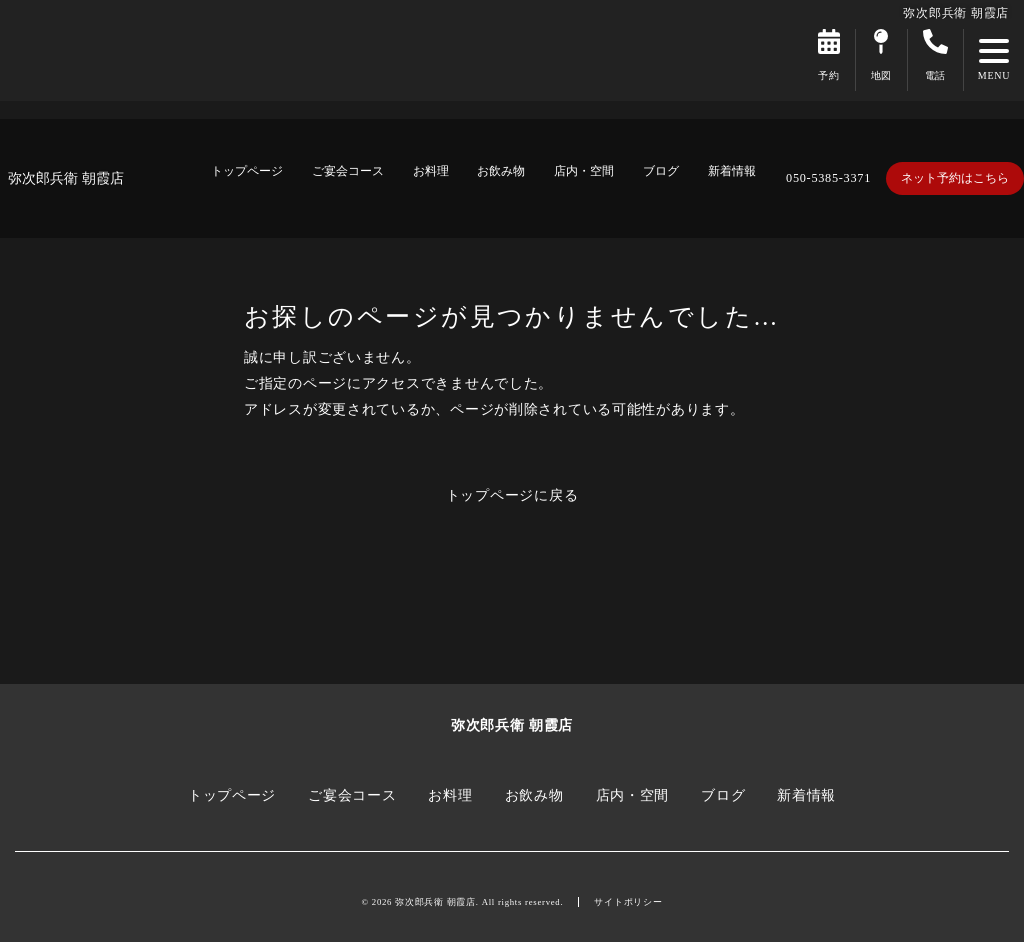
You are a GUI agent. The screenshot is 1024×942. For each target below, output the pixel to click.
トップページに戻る (512, 495)
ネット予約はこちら (955, 178)
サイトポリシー (628, 902)
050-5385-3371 (828, 178)
